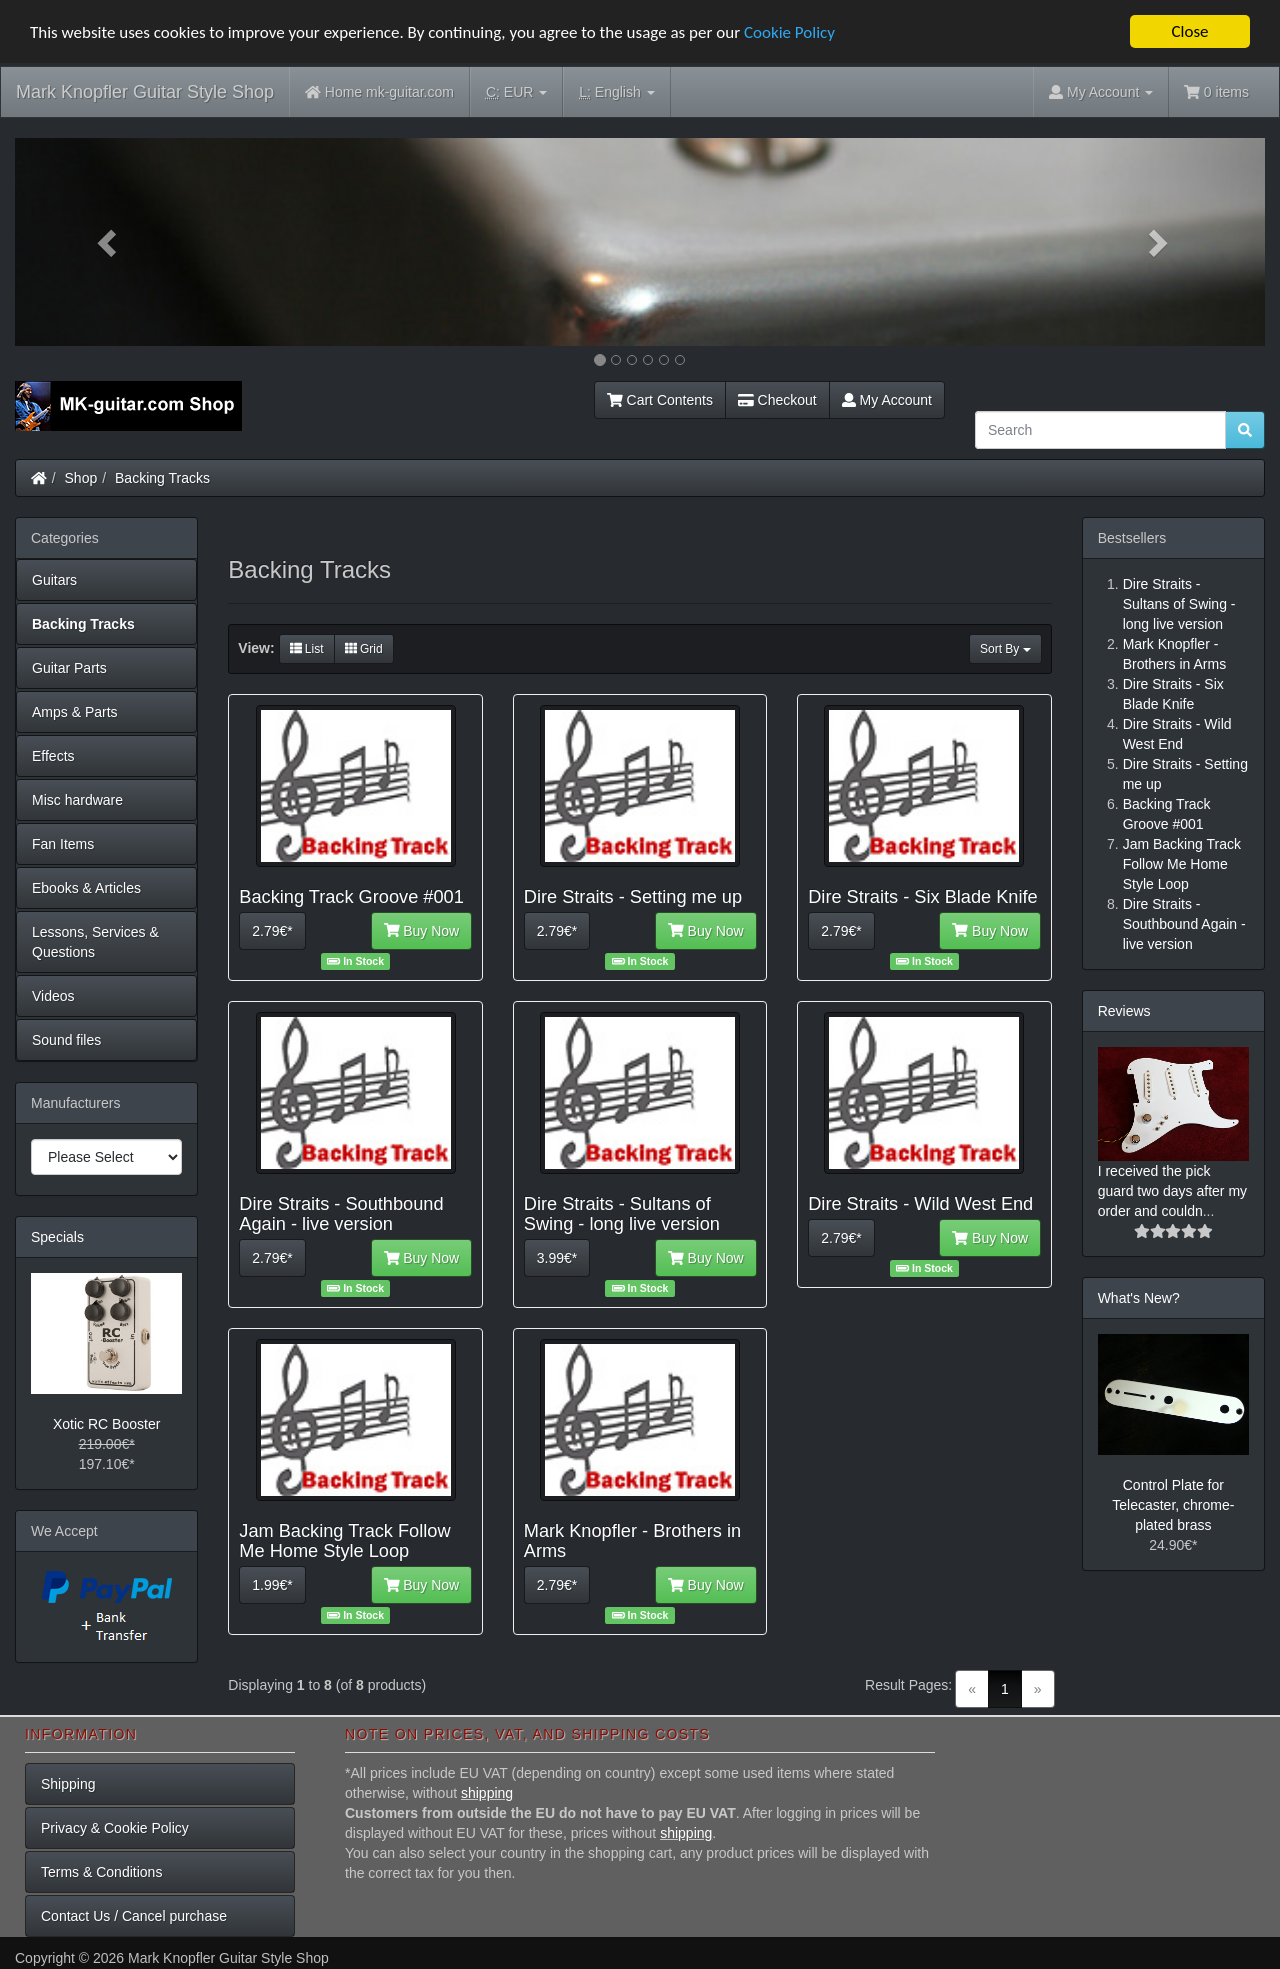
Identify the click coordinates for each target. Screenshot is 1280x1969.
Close (1189, 31)
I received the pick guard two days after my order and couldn (1172, 1191)
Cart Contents (660, 400)
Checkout (777, 400)
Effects (53, 756)
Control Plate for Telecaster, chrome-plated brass (1173, 1505)
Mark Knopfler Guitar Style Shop (145, 92)
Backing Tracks (162, 478)
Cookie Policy (789, 31)
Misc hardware (77, 800)
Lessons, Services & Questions (95, 942)
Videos (53, 996)
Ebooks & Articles (86, 888)
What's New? (1139, 1298)
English (616, 92)
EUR (516, 92)
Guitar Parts (69, 668)
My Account (887, 400)
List (307, 649)
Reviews (1124, 1011)
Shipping (68, 1784)
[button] (109, 242)
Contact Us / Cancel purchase (134, 1916)
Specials (57, 1237)
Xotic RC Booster (106, 1424)
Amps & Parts (75, 712)
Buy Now (422, 931)
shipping (487, 1793)
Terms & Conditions (101, 1872)
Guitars (54, 580)
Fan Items (63, 844)
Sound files (66, 1040)
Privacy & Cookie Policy (115, 1828)
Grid (364, 649)
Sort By (1005, 649)
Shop (81, 478)
